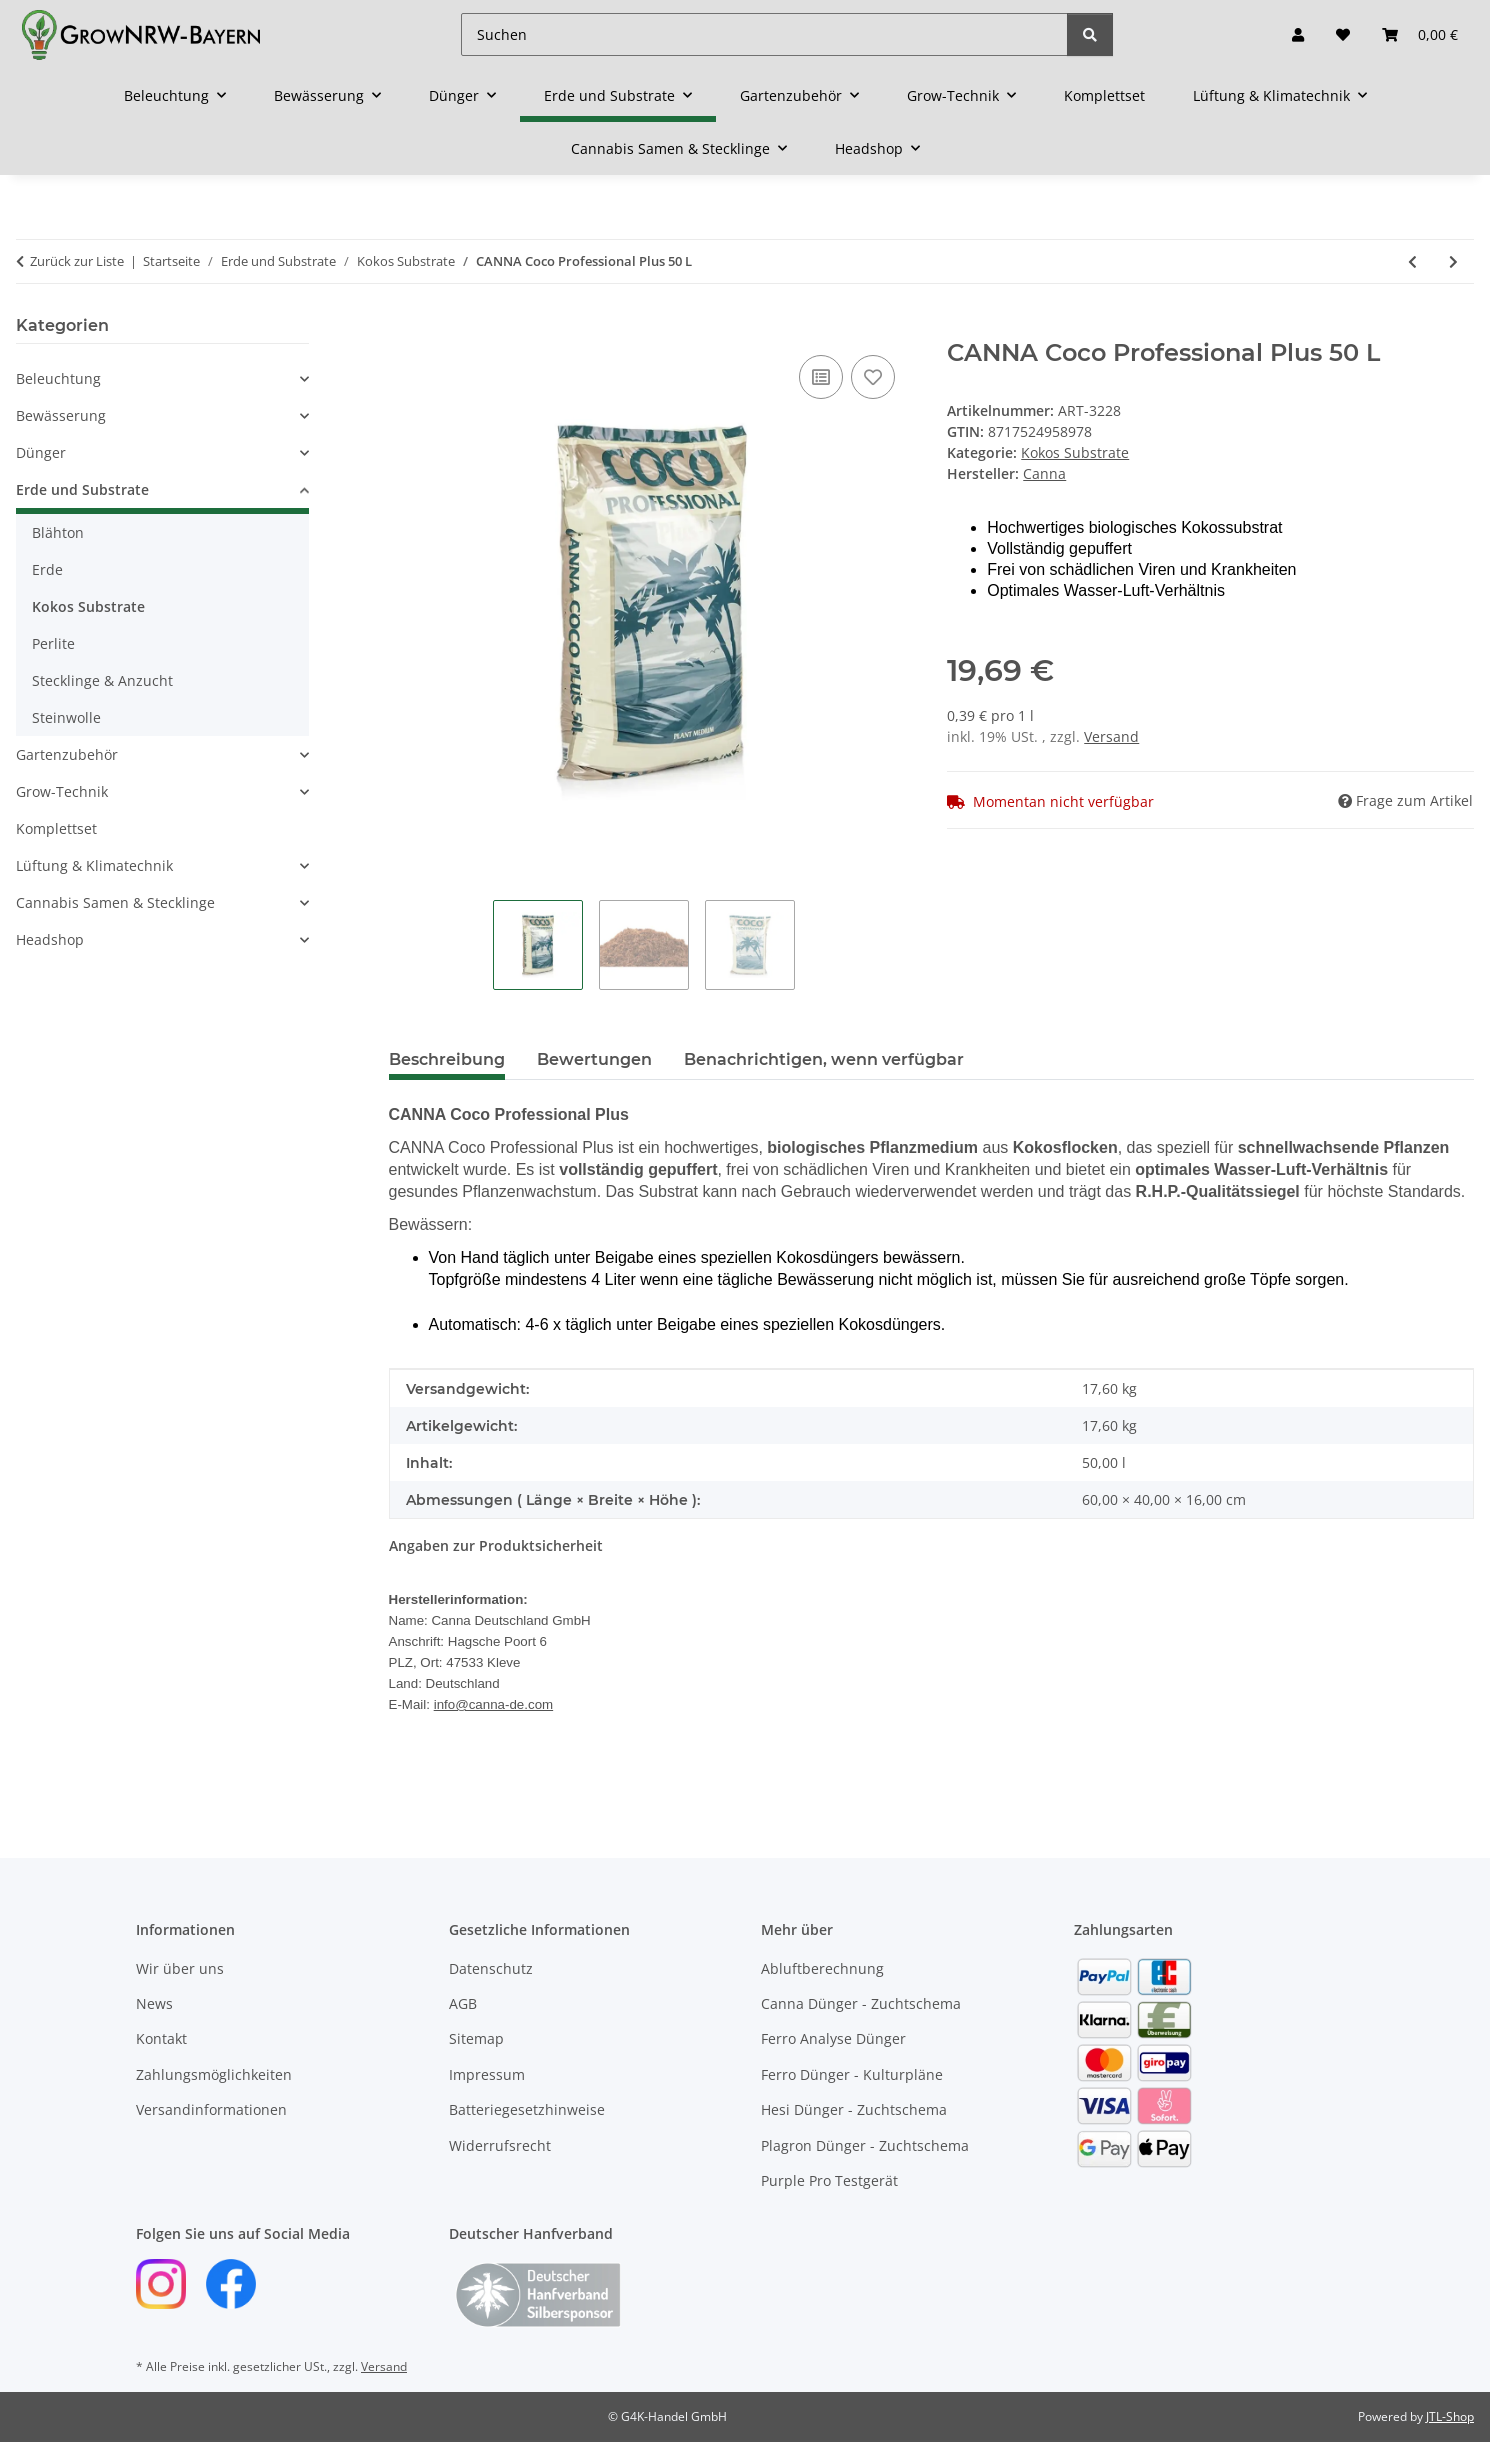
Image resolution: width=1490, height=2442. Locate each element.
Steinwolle (66, 717)
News (154, 2003)
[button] (1298, 34)
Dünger (41, 452)
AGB (463, 2003)
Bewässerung (61, 415)
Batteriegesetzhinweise (527, 2109)
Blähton (58, 532)
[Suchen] (764, 34)
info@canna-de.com (493, 1704)
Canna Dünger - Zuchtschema (861, 2003)
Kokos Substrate (1075, 452)
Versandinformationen (211, 2109)
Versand (1111, 736)
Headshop (50, 939)
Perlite (53, 643)
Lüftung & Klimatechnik (94, 865)
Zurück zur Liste (77, 261)
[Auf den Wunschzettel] (873, 377)
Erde (47, 569)
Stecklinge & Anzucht (102, 680)
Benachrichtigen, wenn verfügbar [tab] (824, 1059)
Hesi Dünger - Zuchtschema (854, 2109)
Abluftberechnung (822, 1968)
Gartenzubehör (67, 754)
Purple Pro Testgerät (829, 2180)
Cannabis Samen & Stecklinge (115, 902)
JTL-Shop (1450, 2416)
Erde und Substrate (82, 489)
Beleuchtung (58, 378)
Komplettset (56, 828)
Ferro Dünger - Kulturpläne (852, 2074)
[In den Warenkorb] (405, 328)
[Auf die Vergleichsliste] (821, 377)
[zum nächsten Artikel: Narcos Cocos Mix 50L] (1453, 261)
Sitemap (476, 2038)
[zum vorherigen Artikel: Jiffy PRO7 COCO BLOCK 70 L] (1412, 261)
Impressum (487, 2074)
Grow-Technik (62, 791)
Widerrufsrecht (500, 2145)
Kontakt (161, 2038)
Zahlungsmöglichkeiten (214, 2074)
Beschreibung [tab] (447, 1059)
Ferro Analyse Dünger (833, 2038)
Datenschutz (491, 1968)
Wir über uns (180, 1968)
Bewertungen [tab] (594, 1059)
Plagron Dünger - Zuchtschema (865, 2145)
